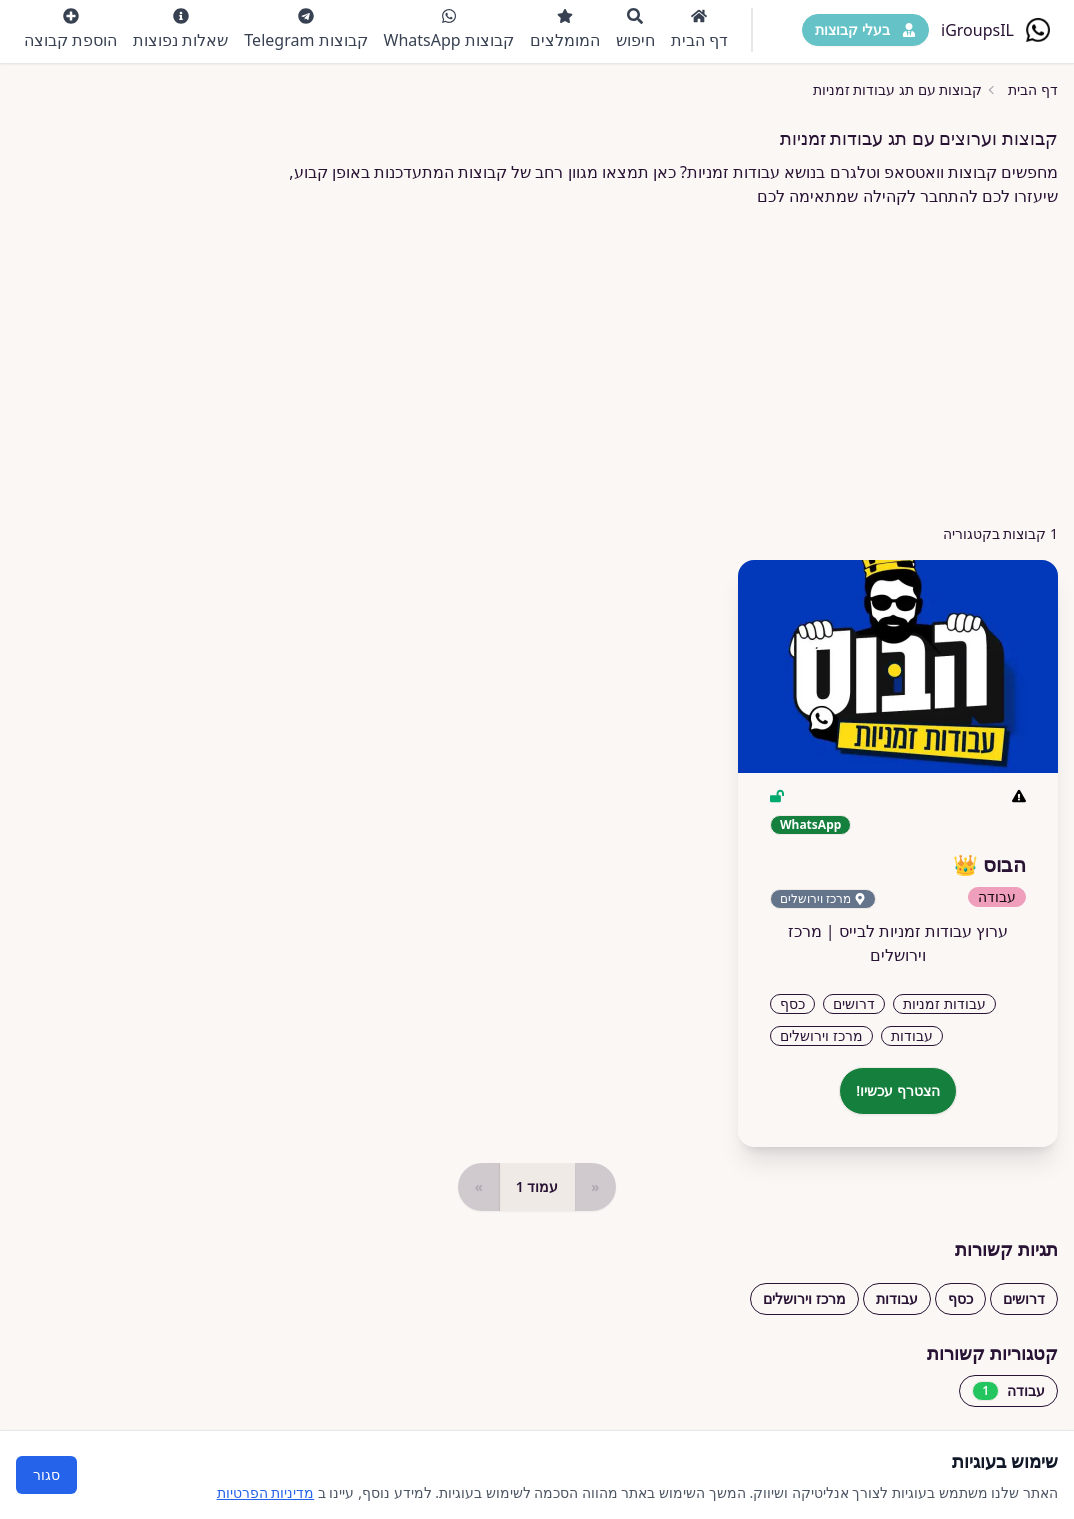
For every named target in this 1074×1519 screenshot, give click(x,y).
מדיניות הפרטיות (266, 1492)
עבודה (1008, 1391)
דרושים (1024, 1298)
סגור (46, 1474)
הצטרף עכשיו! (898, 1090)
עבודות (897, 1298)
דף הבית (699, 29)
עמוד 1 (537, 1186)
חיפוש (635, 29)
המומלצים (565, 29)
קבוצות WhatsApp (449, 29)
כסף (960, 1298)
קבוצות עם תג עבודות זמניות (898, 89)
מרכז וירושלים (804, 1298)
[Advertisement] (537, 366)
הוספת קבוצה (70, 29)
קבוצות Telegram (305, 29)
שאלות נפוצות (180, 29)
